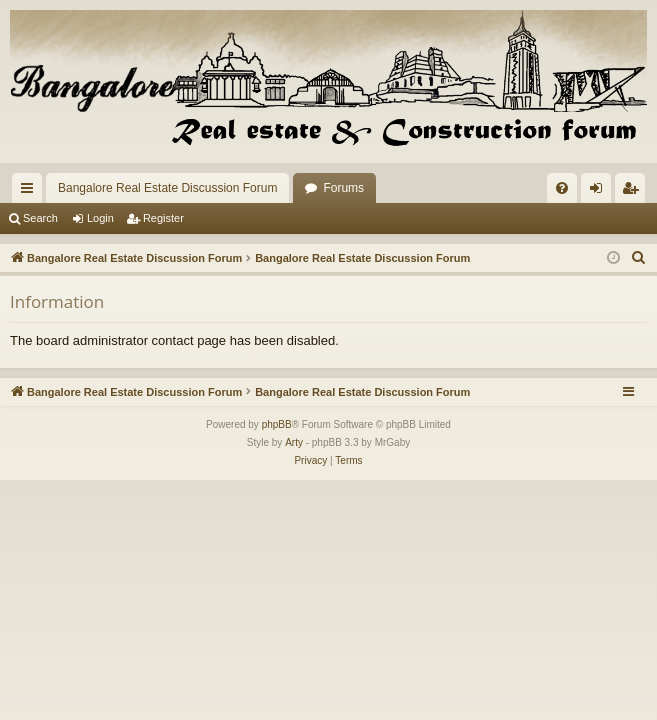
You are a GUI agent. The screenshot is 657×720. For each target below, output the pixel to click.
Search (40, 218)
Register (163, 218)
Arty (294, 442)
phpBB (277, 424)
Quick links (31, 192)
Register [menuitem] (634, 192)
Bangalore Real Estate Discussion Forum (167, 188)
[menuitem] (562, 188)
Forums (343, 188)
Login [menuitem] (600, 192)
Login (100, 218)
